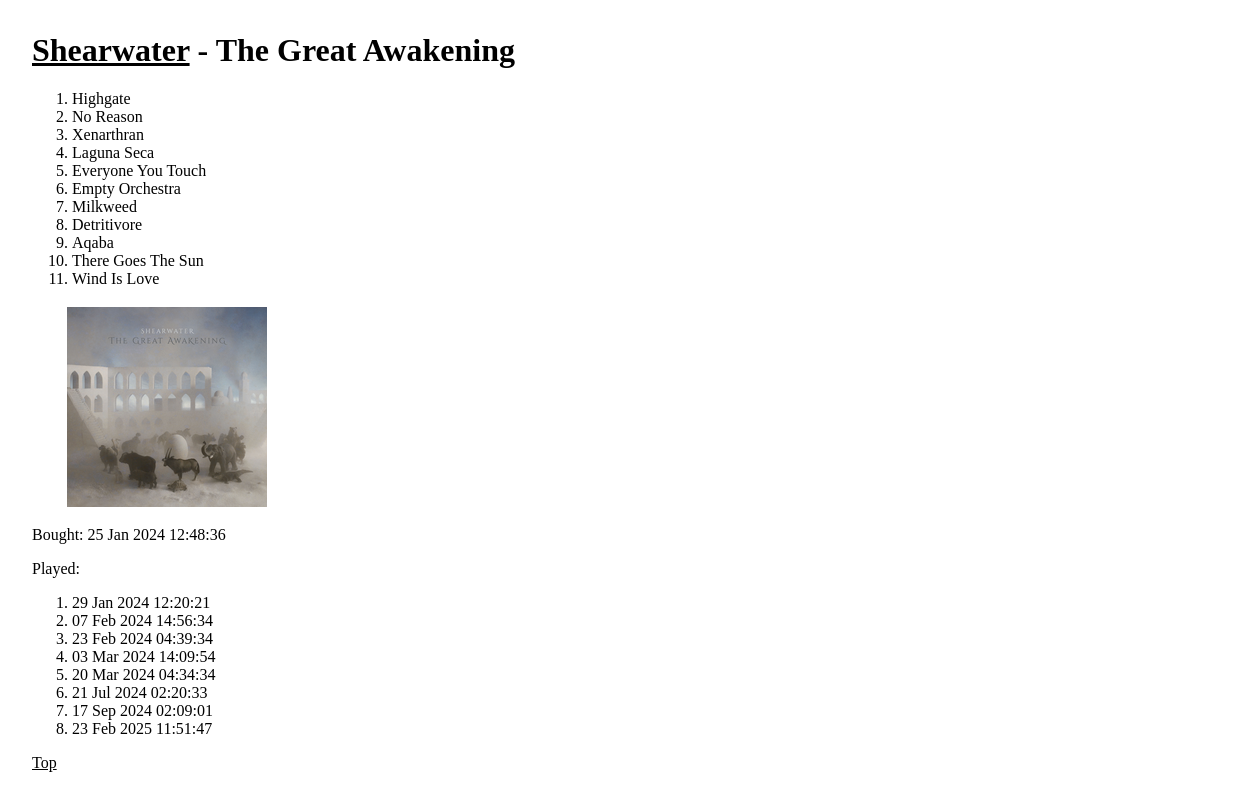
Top (44, 762)
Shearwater (111, 50)
